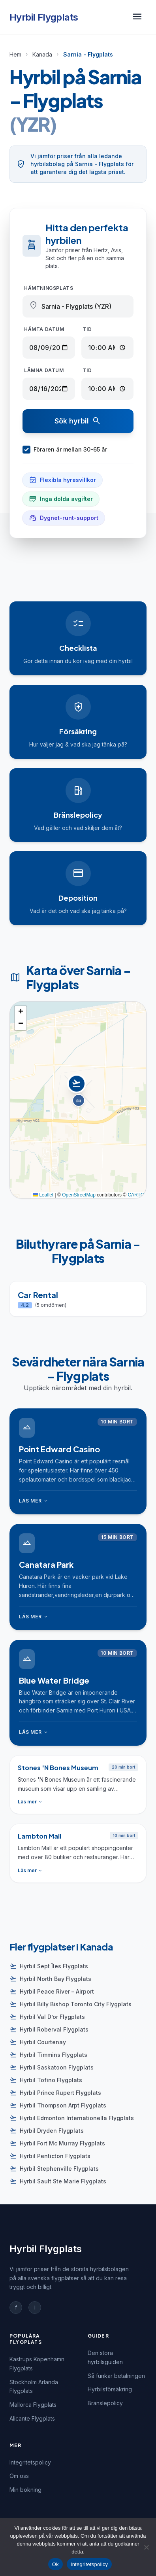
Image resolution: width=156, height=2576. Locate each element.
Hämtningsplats (48, 288)
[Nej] (146, 2547)
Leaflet (43, 1195)
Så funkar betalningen (116, 2375)
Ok (55, 2564)
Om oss (19, 2475)
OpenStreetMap (79, 1195)
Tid (87, 329)
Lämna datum (44, 370)
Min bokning (25, 2489)
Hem (15, 54)
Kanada (42, 54)
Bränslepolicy (105, 2403)
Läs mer (34, 1501)
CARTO (136, 1195)
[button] (78, 1091)
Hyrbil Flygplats (43, 17)
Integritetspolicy (30, 2462)
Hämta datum (44, 329)
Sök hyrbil (78, 421)
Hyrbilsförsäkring (110, 2389)
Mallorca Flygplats (32, 2404)
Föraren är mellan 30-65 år (65, 450)
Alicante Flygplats (32, 2418)
